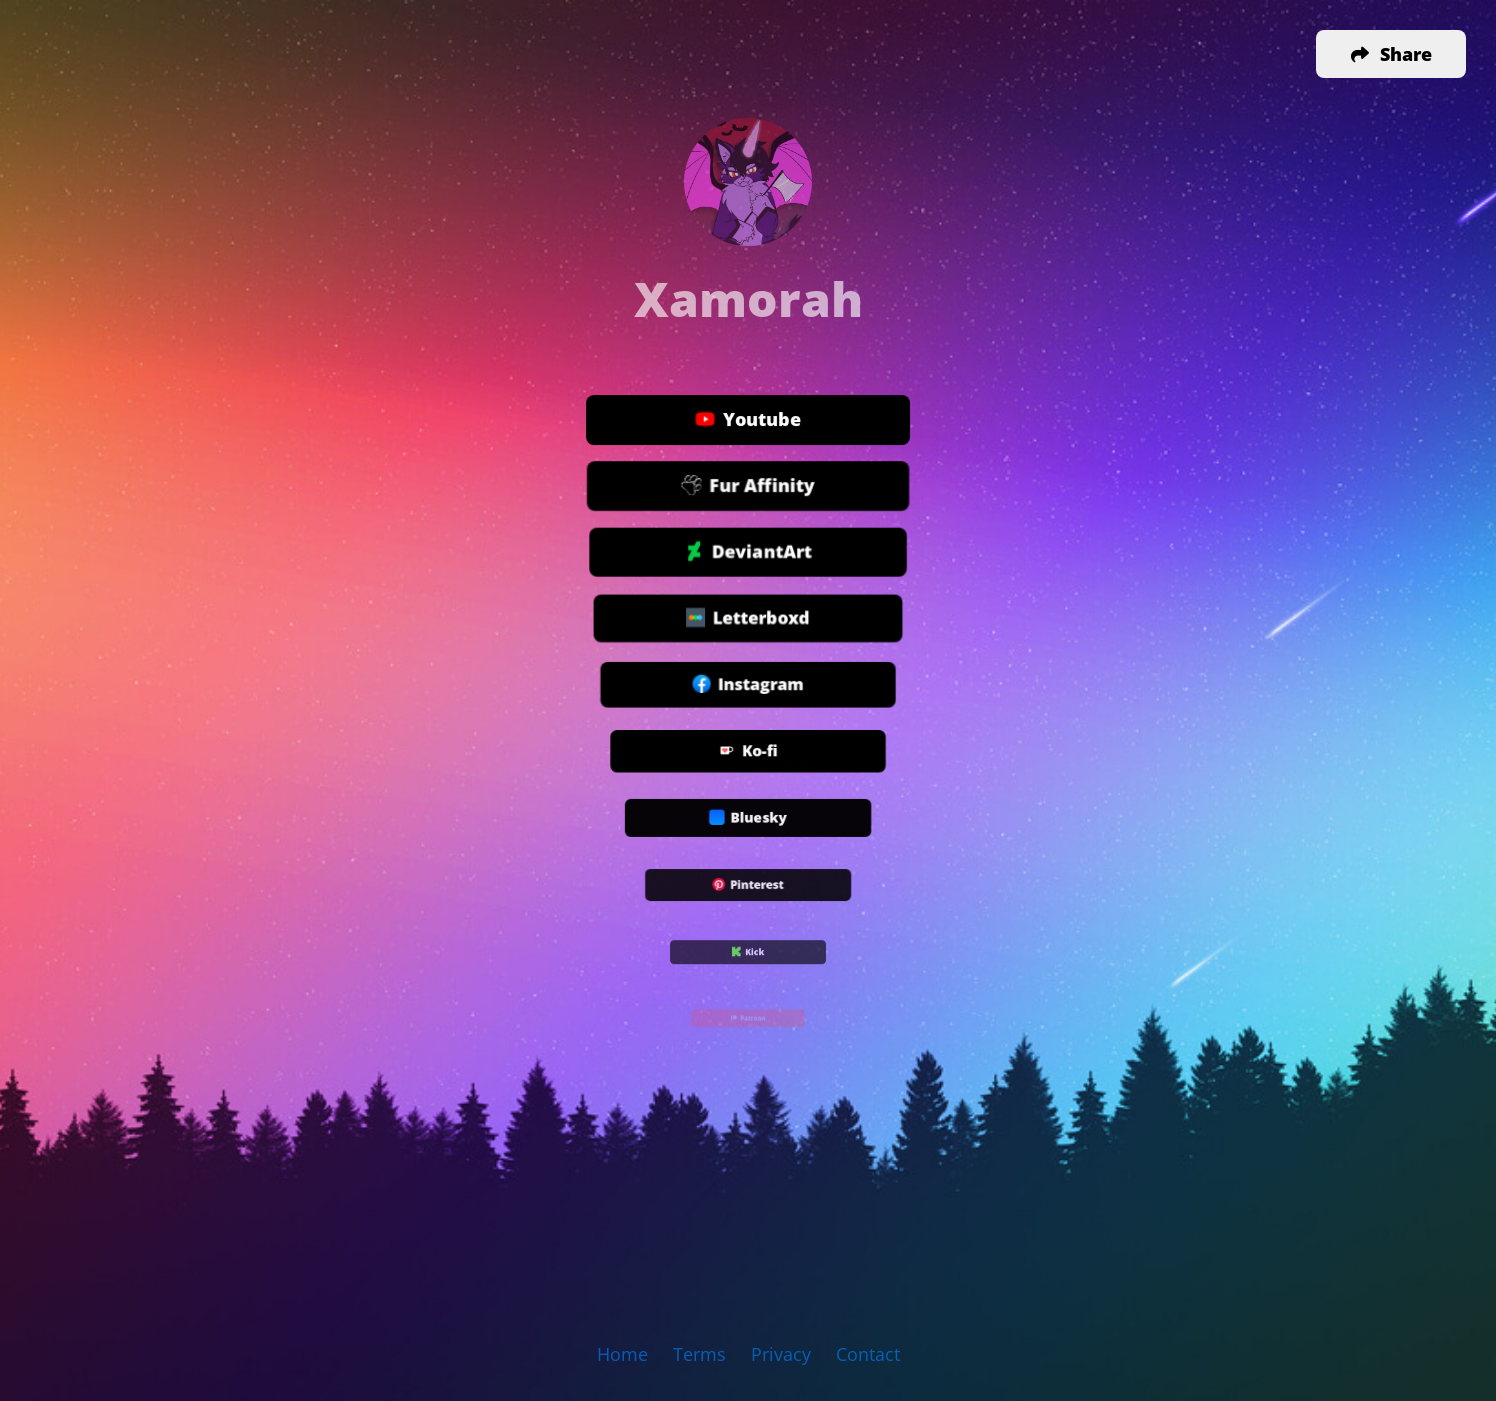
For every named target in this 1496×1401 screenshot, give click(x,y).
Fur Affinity (748, 486)
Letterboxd (748, 619)
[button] (1391, 54)
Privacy (781, 1354)
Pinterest (748, 887)
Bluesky (748, 820)
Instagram (748, 686)
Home (622, 1354)
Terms (699, 1354)
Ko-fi (747, 752)
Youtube (748, 420)
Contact (868, 1354)
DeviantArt (748, 552)
